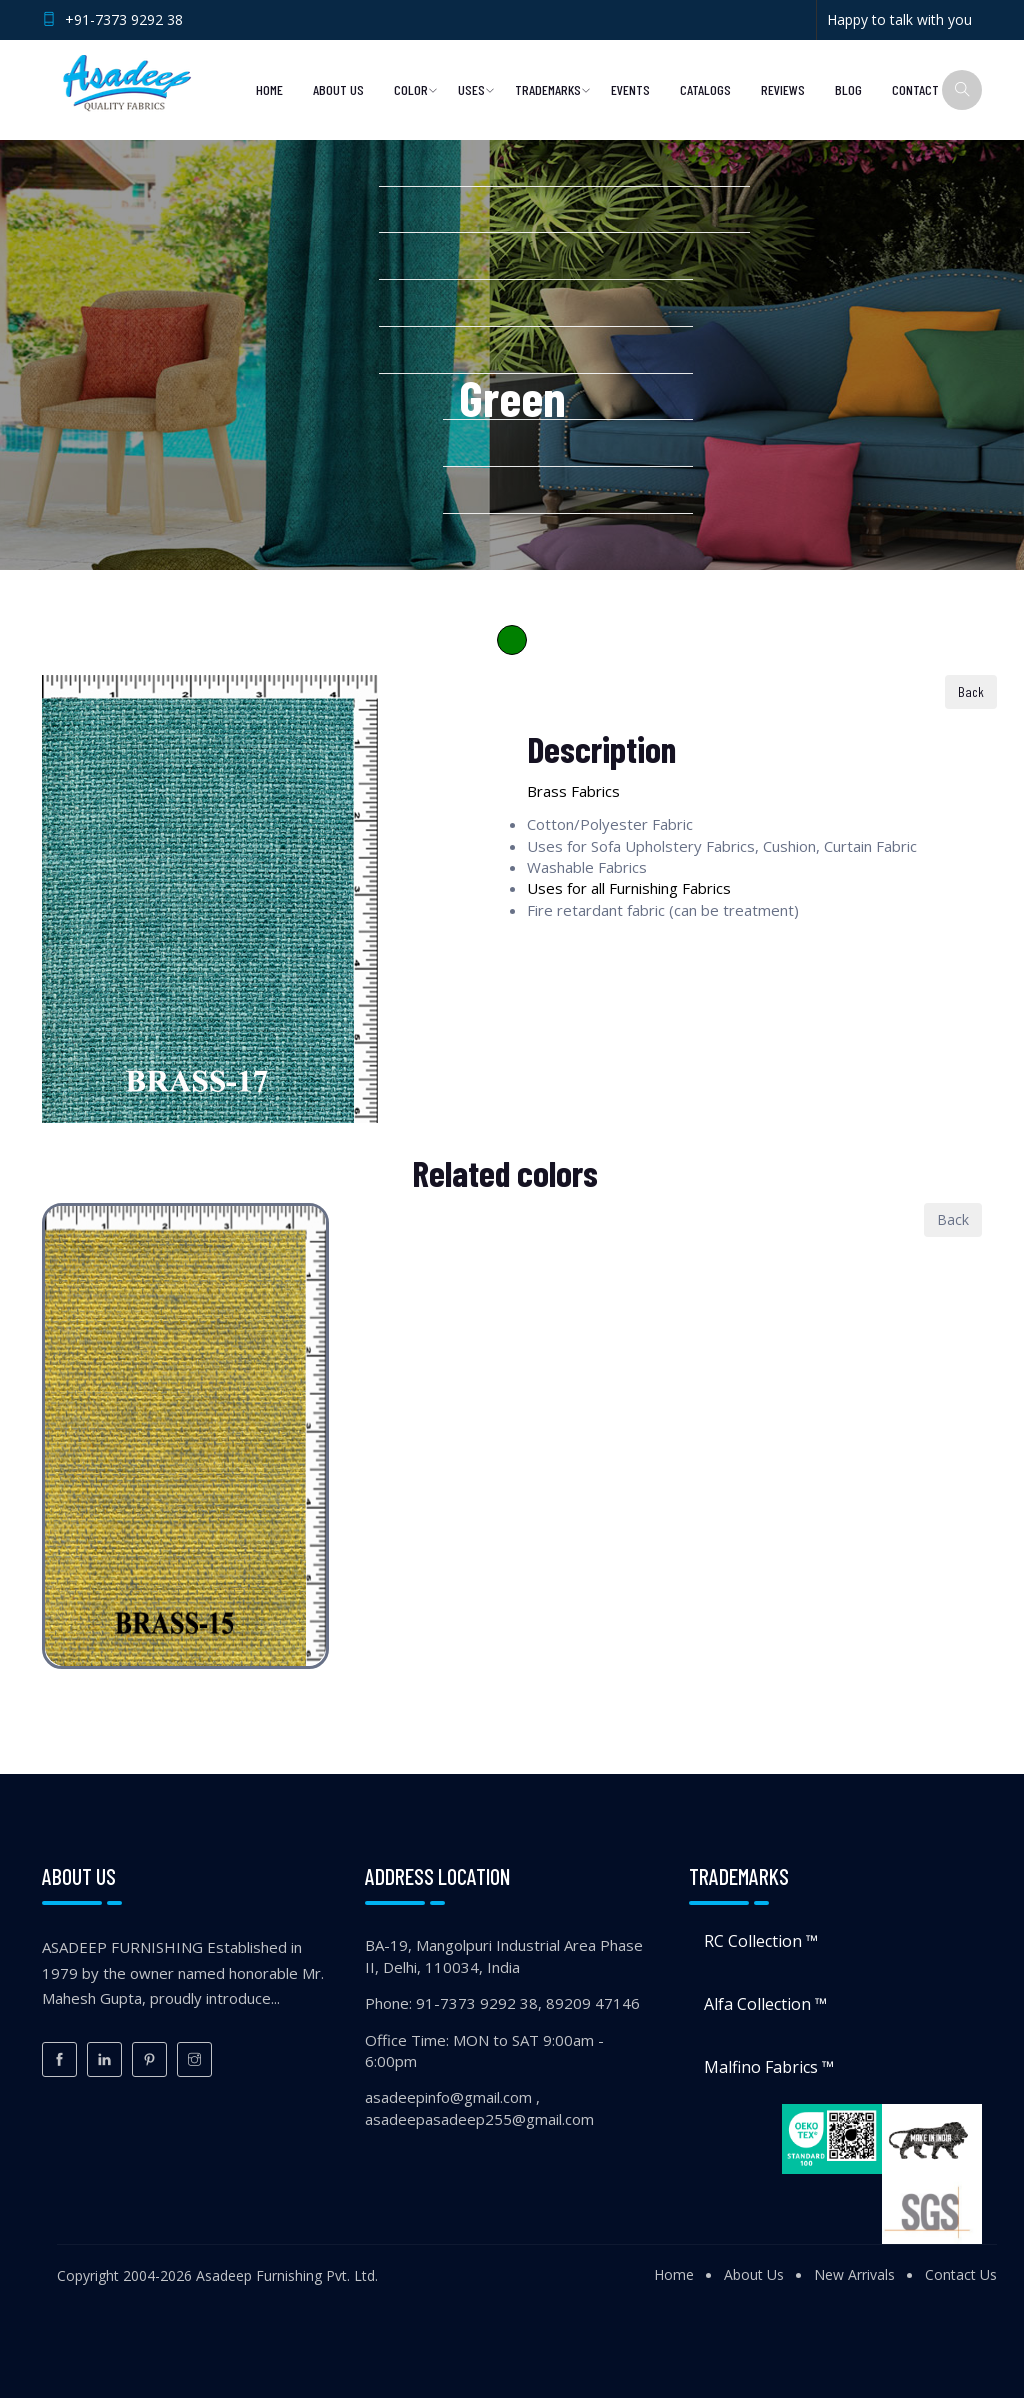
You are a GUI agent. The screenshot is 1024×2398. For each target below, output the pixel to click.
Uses (471, 89)
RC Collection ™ (761, 1941)
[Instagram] (194, 2059)
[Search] (962, 90)
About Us (338, 89)
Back (971, 691)
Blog (848, 89)
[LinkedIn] (104, 2059)
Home (269, 89)
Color (411, 89)
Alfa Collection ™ (765, 2004)
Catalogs (705, 89)
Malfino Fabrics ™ (769, 2067)
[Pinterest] (149, 2059)
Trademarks (548, 89)
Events (630, 89)
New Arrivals (854, 2274)
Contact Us (961, 2274)
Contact (915, 89)
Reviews (783, 89)
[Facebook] (59, 2059)
